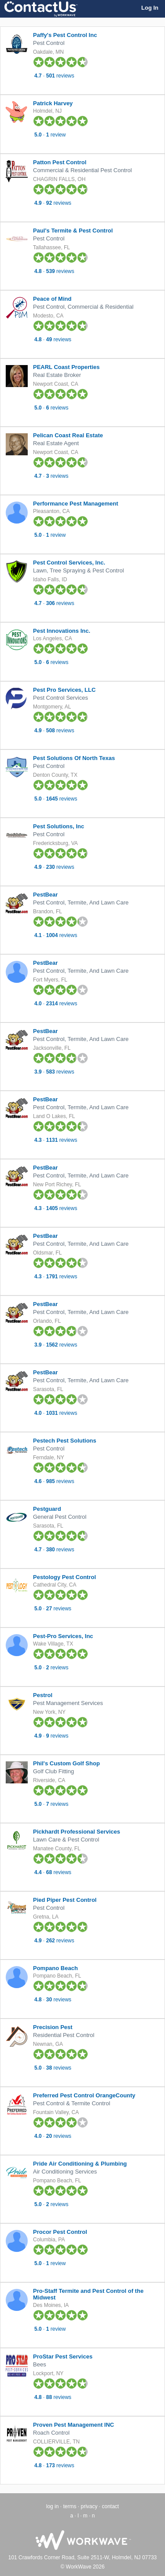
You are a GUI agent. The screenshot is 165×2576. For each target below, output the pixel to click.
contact (110, 2506)
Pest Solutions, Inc (58, 826)
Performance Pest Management (75, 503)
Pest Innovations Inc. (61, 630)
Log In (149, 7)
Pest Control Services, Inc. (69, 562)
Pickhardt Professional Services (76, 1831)
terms (69, 2506)
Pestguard (47, 1509)
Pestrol (42, 1695)
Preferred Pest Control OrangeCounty (84, 2095)
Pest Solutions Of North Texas (74, 758)
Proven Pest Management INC (73, 2424)
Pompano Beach (55, 1968)
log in (52, 2506)
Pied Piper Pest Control (64, 1900)
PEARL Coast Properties (66, 367)
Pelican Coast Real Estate (68, 435)
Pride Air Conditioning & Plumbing (80, 2163)
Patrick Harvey (53, 103)
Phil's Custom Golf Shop (66, 1763)
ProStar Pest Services (62, 2356)
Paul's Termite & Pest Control (73, 230)
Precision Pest (53, 2027)
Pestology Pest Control (64, 1577)
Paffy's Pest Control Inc (65, 35)
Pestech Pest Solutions (64, 1440)
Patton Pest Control (59, 162)
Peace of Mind (52, 298)
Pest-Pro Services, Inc (63, 1636)
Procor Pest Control (60, 2232)
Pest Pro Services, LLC (64, 689)
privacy (89, 2506)
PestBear (45, 894)
